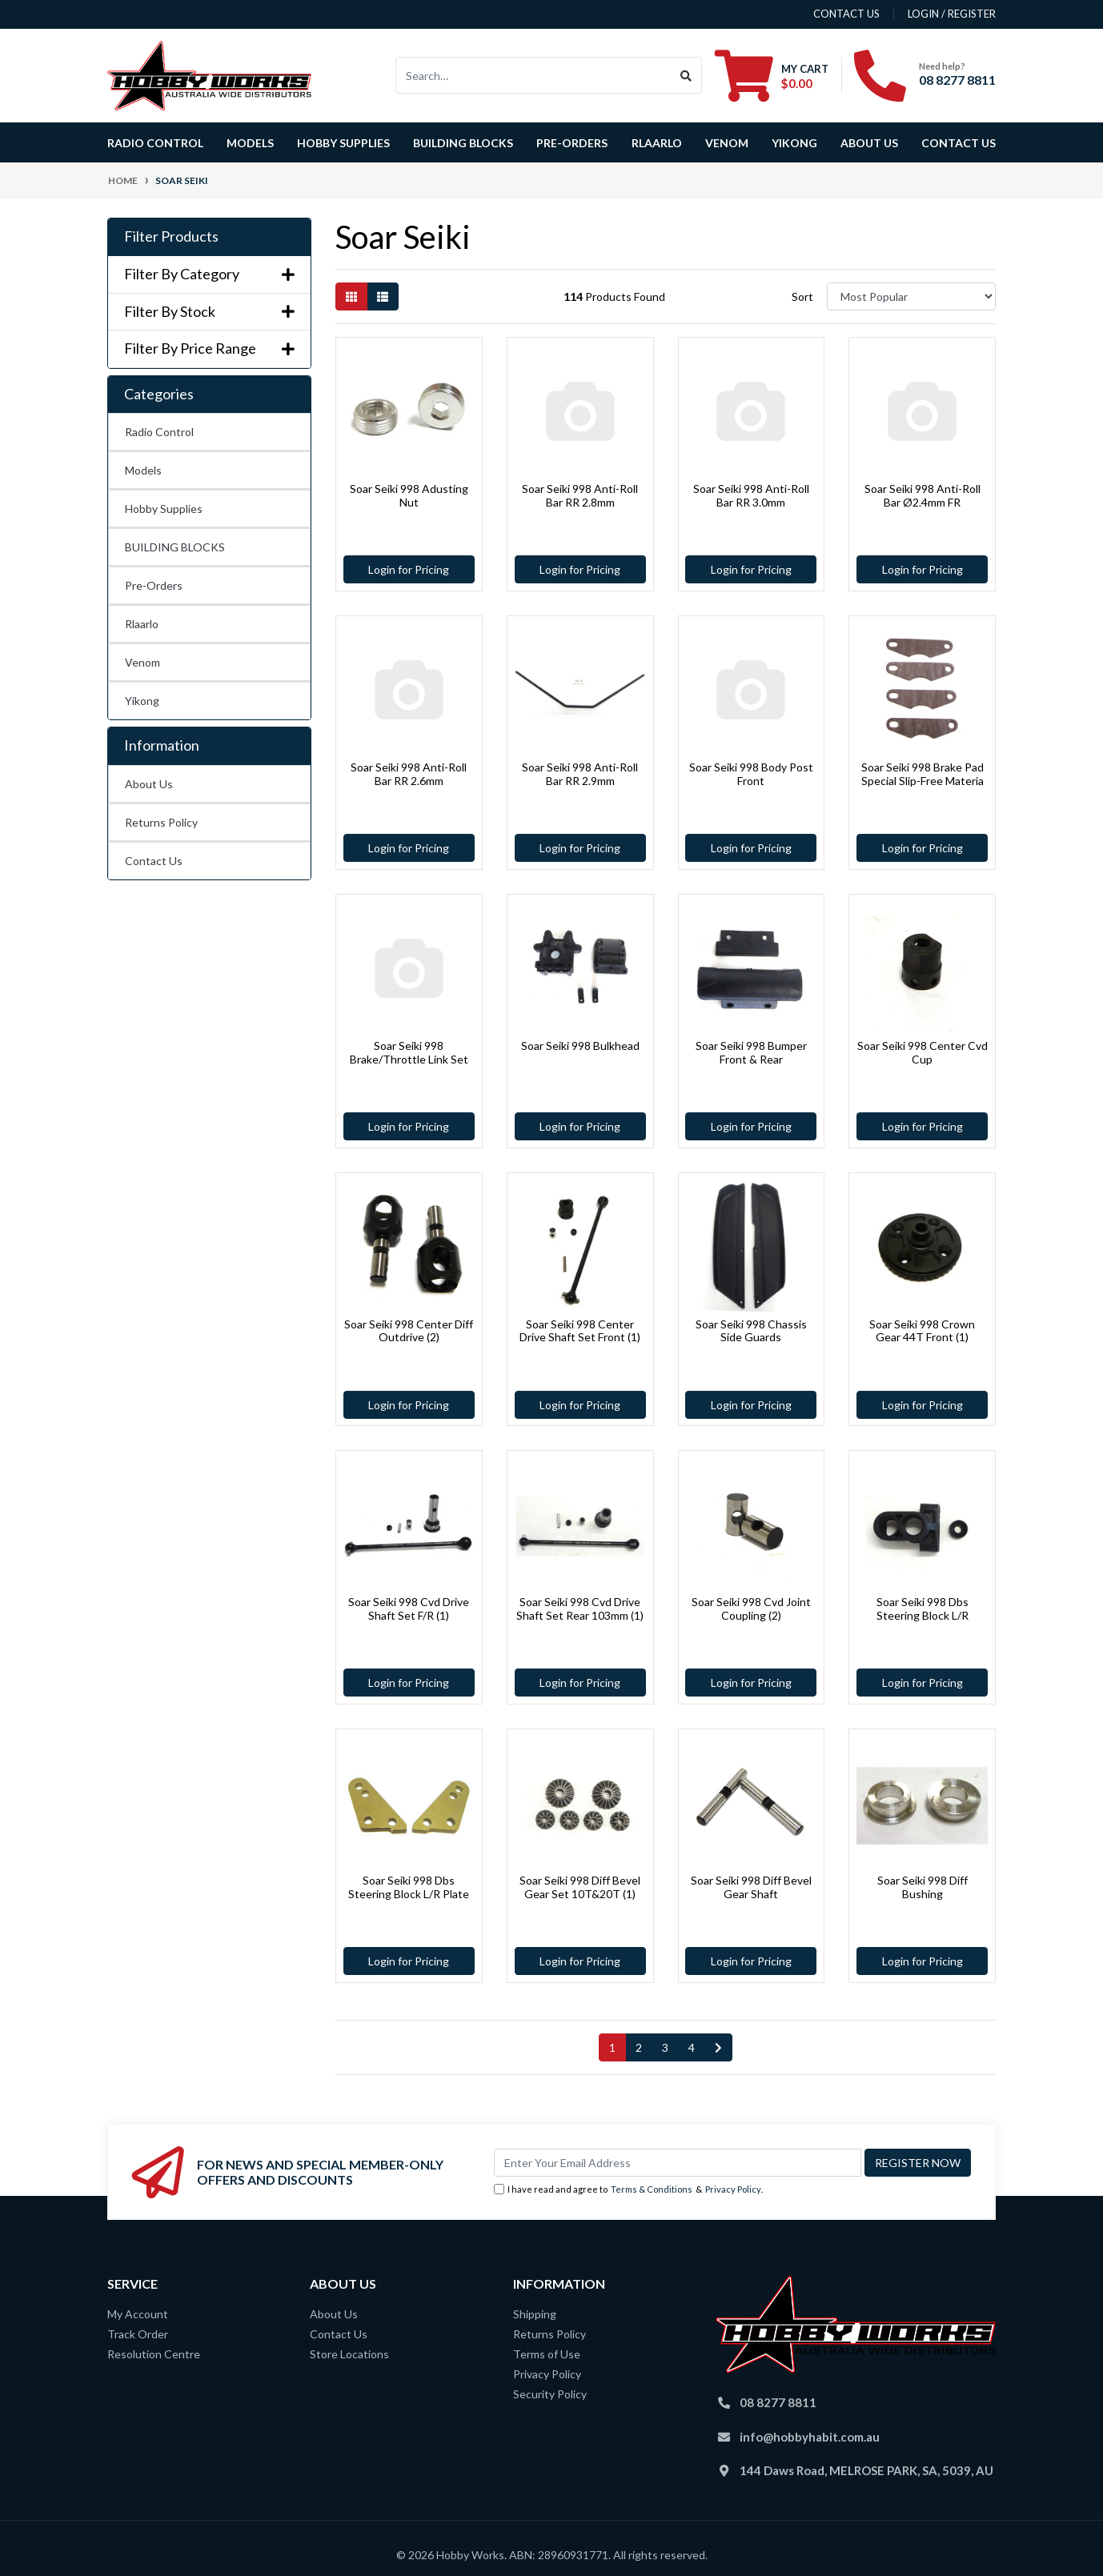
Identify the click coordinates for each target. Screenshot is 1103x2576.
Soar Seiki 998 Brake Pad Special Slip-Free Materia (922, 773)
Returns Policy (161, 822)
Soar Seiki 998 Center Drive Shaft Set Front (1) (579, 1330)
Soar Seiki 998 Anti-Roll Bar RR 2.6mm (409, 773)
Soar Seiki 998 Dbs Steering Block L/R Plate (408, 1887)
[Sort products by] (911, 296)
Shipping (534, 2314)
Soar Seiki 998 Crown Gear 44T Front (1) (922, 1330)
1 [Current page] (612, 2047)
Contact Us (958, 143)
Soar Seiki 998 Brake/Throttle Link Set (409, 1052)
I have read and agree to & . (628, 2190)
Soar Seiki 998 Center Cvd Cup (922, 1052)
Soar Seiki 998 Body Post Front (751, 773)
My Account (137, 2314)
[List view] (383, 296)
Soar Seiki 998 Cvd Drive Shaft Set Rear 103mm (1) (580, 1608)
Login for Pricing (408, 569)
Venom (726, 143)
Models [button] (250, 143)
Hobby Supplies (164, 508)
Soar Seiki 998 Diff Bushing (922, 1887)
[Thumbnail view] (351, 296)
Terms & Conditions (651, 2189)
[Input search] (533, 75)
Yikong (794, 143)
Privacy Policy (733, 2189)
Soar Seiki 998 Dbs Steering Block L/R (922, 1608)
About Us (869, 143)
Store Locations (349, 2354)
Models (143, 470)
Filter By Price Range (209, 348)
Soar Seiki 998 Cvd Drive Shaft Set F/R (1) (408, 1608)
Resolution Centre (153, 2354)
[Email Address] (677, 2163)
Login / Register (952, 13)
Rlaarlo (657, 143)
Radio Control (159, 432)
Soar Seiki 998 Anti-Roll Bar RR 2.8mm (580, 495)
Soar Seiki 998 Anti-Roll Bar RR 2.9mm (580, 773)
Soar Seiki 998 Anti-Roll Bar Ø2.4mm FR (922, 495)
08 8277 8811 (957, 79)
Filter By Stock (209, 311)
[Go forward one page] (718, 2047)
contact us (846, 13)
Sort (802, 296)
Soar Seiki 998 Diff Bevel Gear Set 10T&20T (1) (579, 1887)
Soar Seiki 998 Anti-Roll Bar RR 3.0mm (751, 495)
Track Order (137, 2334)
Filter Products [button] (171, 236)
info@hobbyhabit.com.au (810, 2437)
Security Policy (550, 2394)
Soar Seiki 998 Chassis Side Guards (751, 1330)
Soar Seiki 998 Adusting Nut (409, 495)
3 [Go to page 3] (665, 2047)
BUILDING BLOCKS (175, 547)
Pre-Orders (572, 143)
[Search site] (686, 75)
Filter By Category (209, 274)
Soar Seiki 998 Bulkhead (580, 1045)
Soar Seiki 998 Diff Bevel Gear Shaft (751, 1887)
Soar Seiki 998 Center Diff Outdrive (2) (408, 1330)
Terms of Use (546, 2354)
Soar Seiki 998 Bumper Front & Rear (751, 1052)
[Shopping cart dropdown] (771, 75)
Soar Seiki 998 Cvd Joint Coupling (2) (751, 1608)
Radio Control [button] (155, 143)
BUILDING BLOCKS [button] (463, 143)
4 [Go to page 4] (691, 2047)
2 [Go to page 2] (639, 2047)
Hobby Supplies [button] (343, 143)
